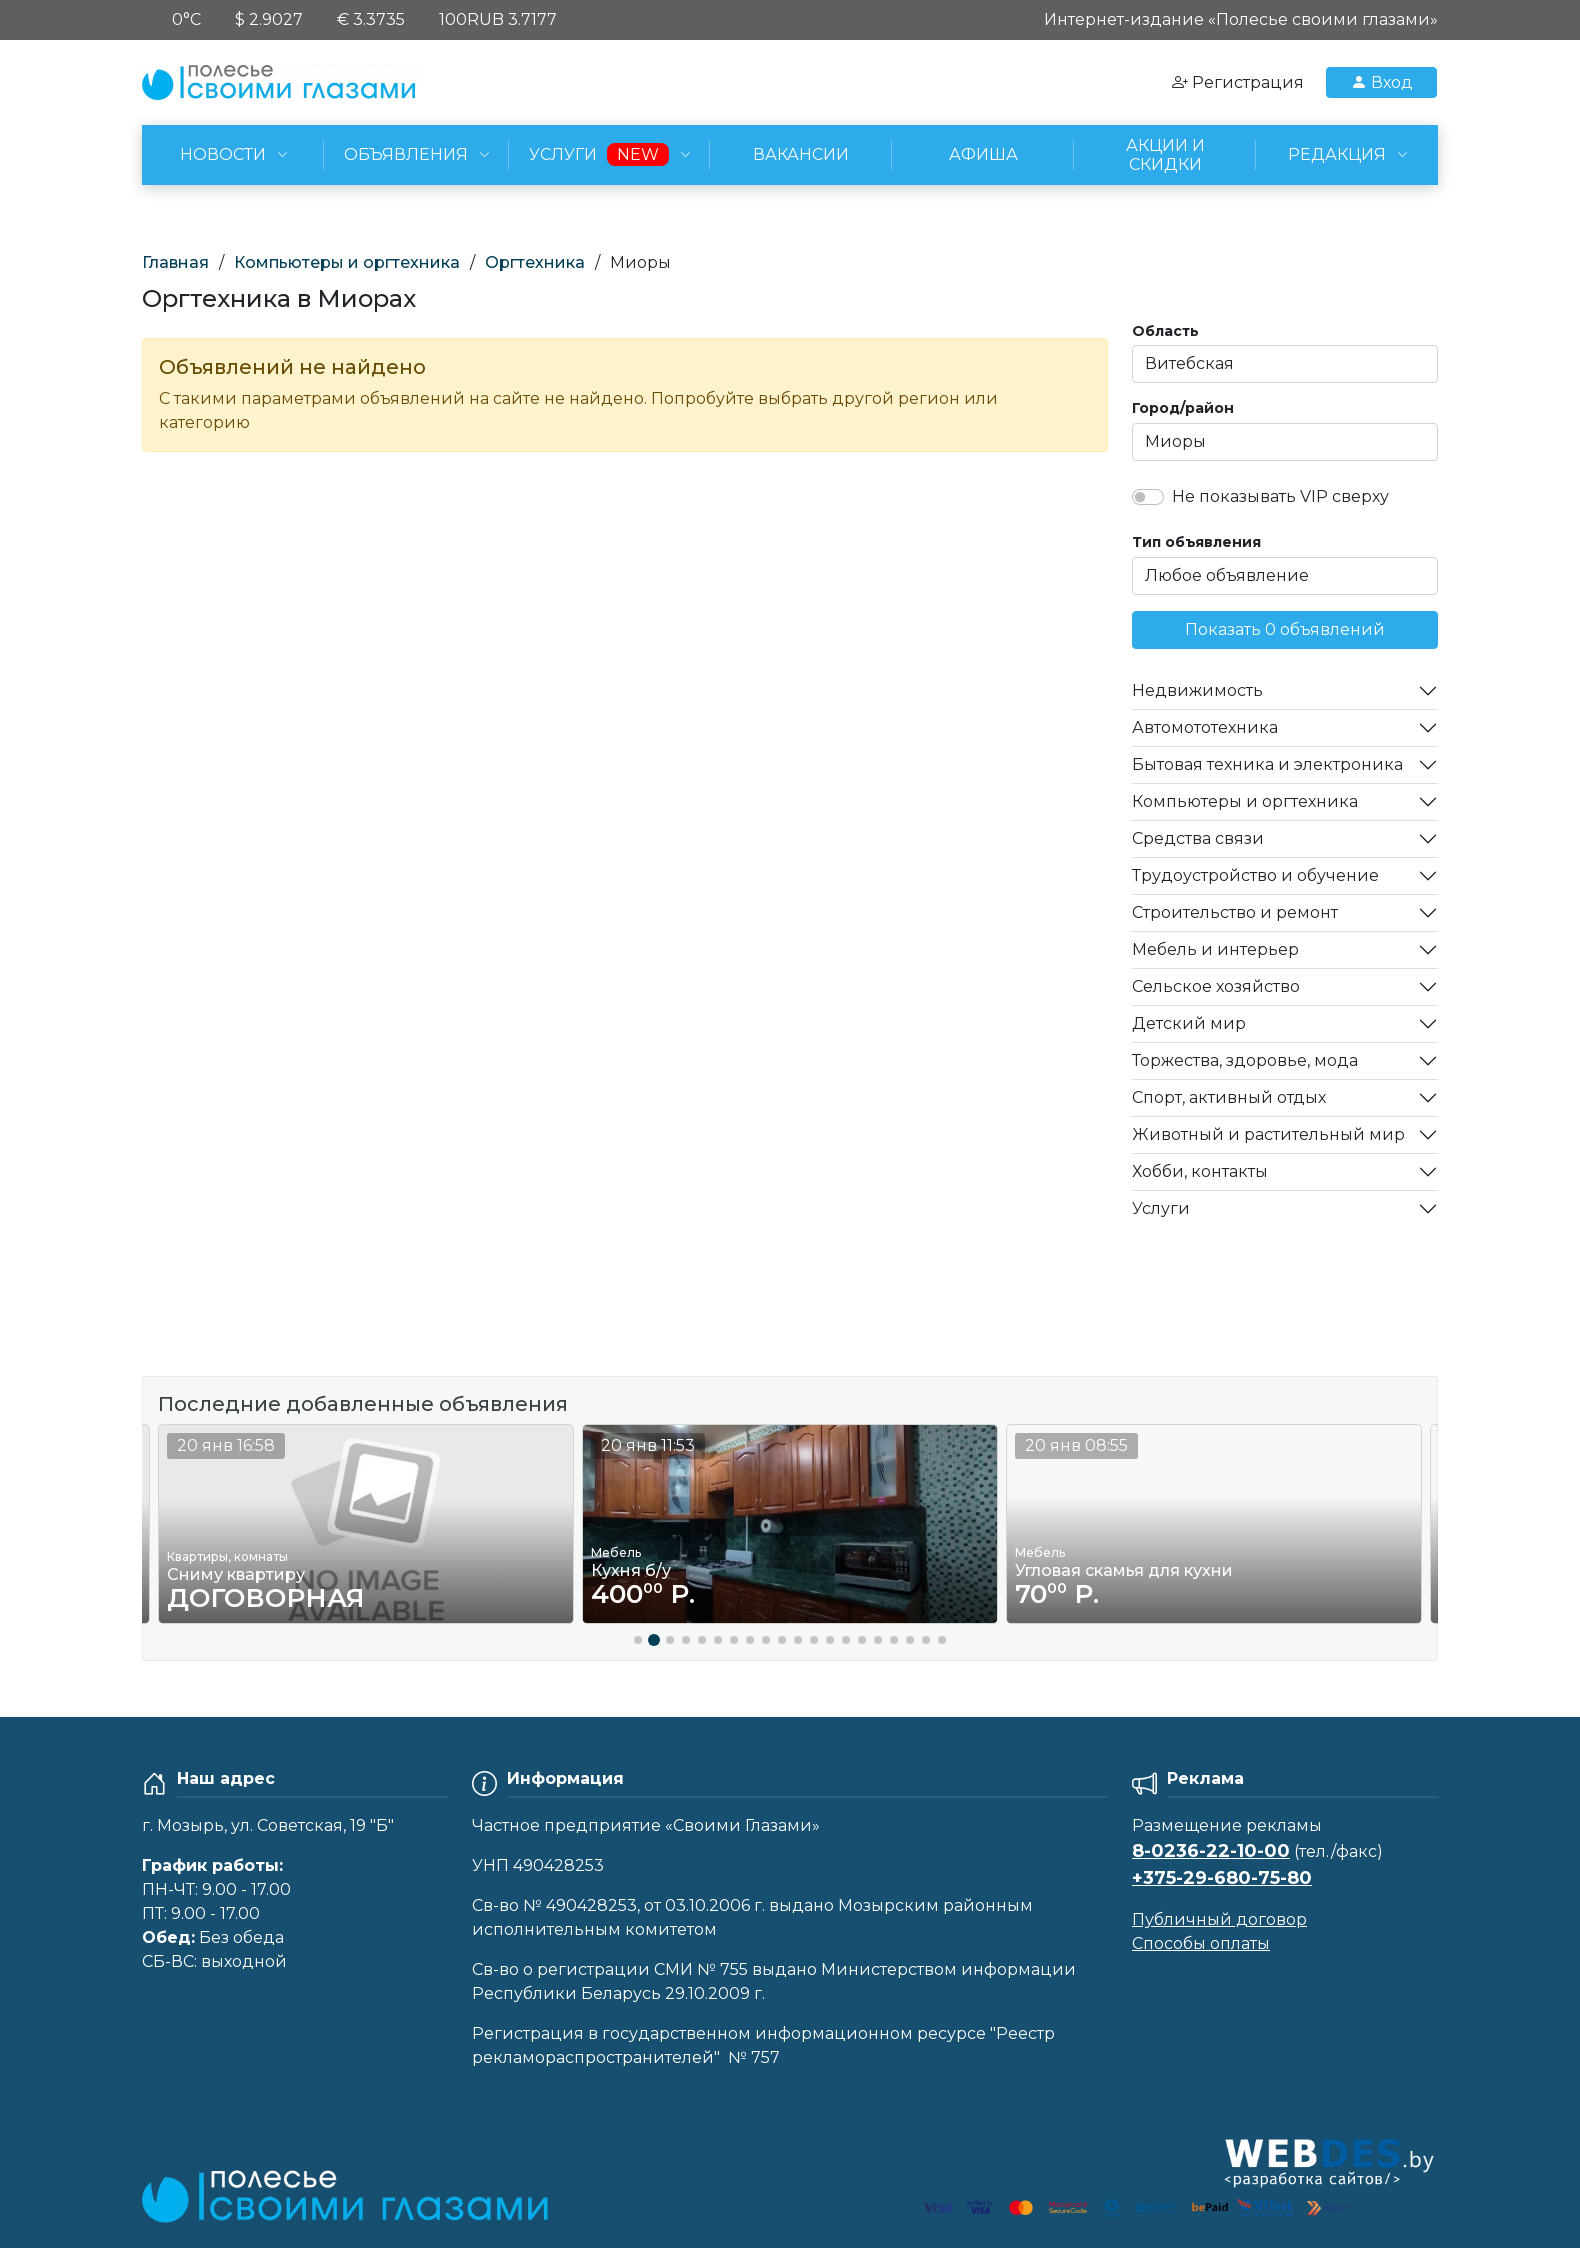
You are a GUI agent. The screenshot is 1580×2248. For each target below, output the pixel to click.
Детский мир (1189, 1023)
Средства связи (1198, 838)
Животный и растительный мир (1268, 1134)
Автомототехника (1205, 727)
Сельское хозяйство (1216, 986)
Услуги (1161, 1208)
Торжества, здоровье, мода (1245, 1060)
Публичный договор (1219, 1919)
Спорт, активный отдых (1229, 1097)
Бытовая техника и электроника (1267, 764)
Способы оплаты (1201, 1943)
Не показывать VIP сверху (1280, 496)
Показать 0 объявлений (1285, 629)
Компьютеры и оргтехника (347, 262)
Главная (175, 262)
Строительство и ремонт (1235, 912)
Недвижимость (1197, 690)
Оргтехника (535, 262)
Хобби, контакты (1200, 1171)
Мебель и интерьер (1215, 949)
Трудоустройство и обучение (1255, 875)
